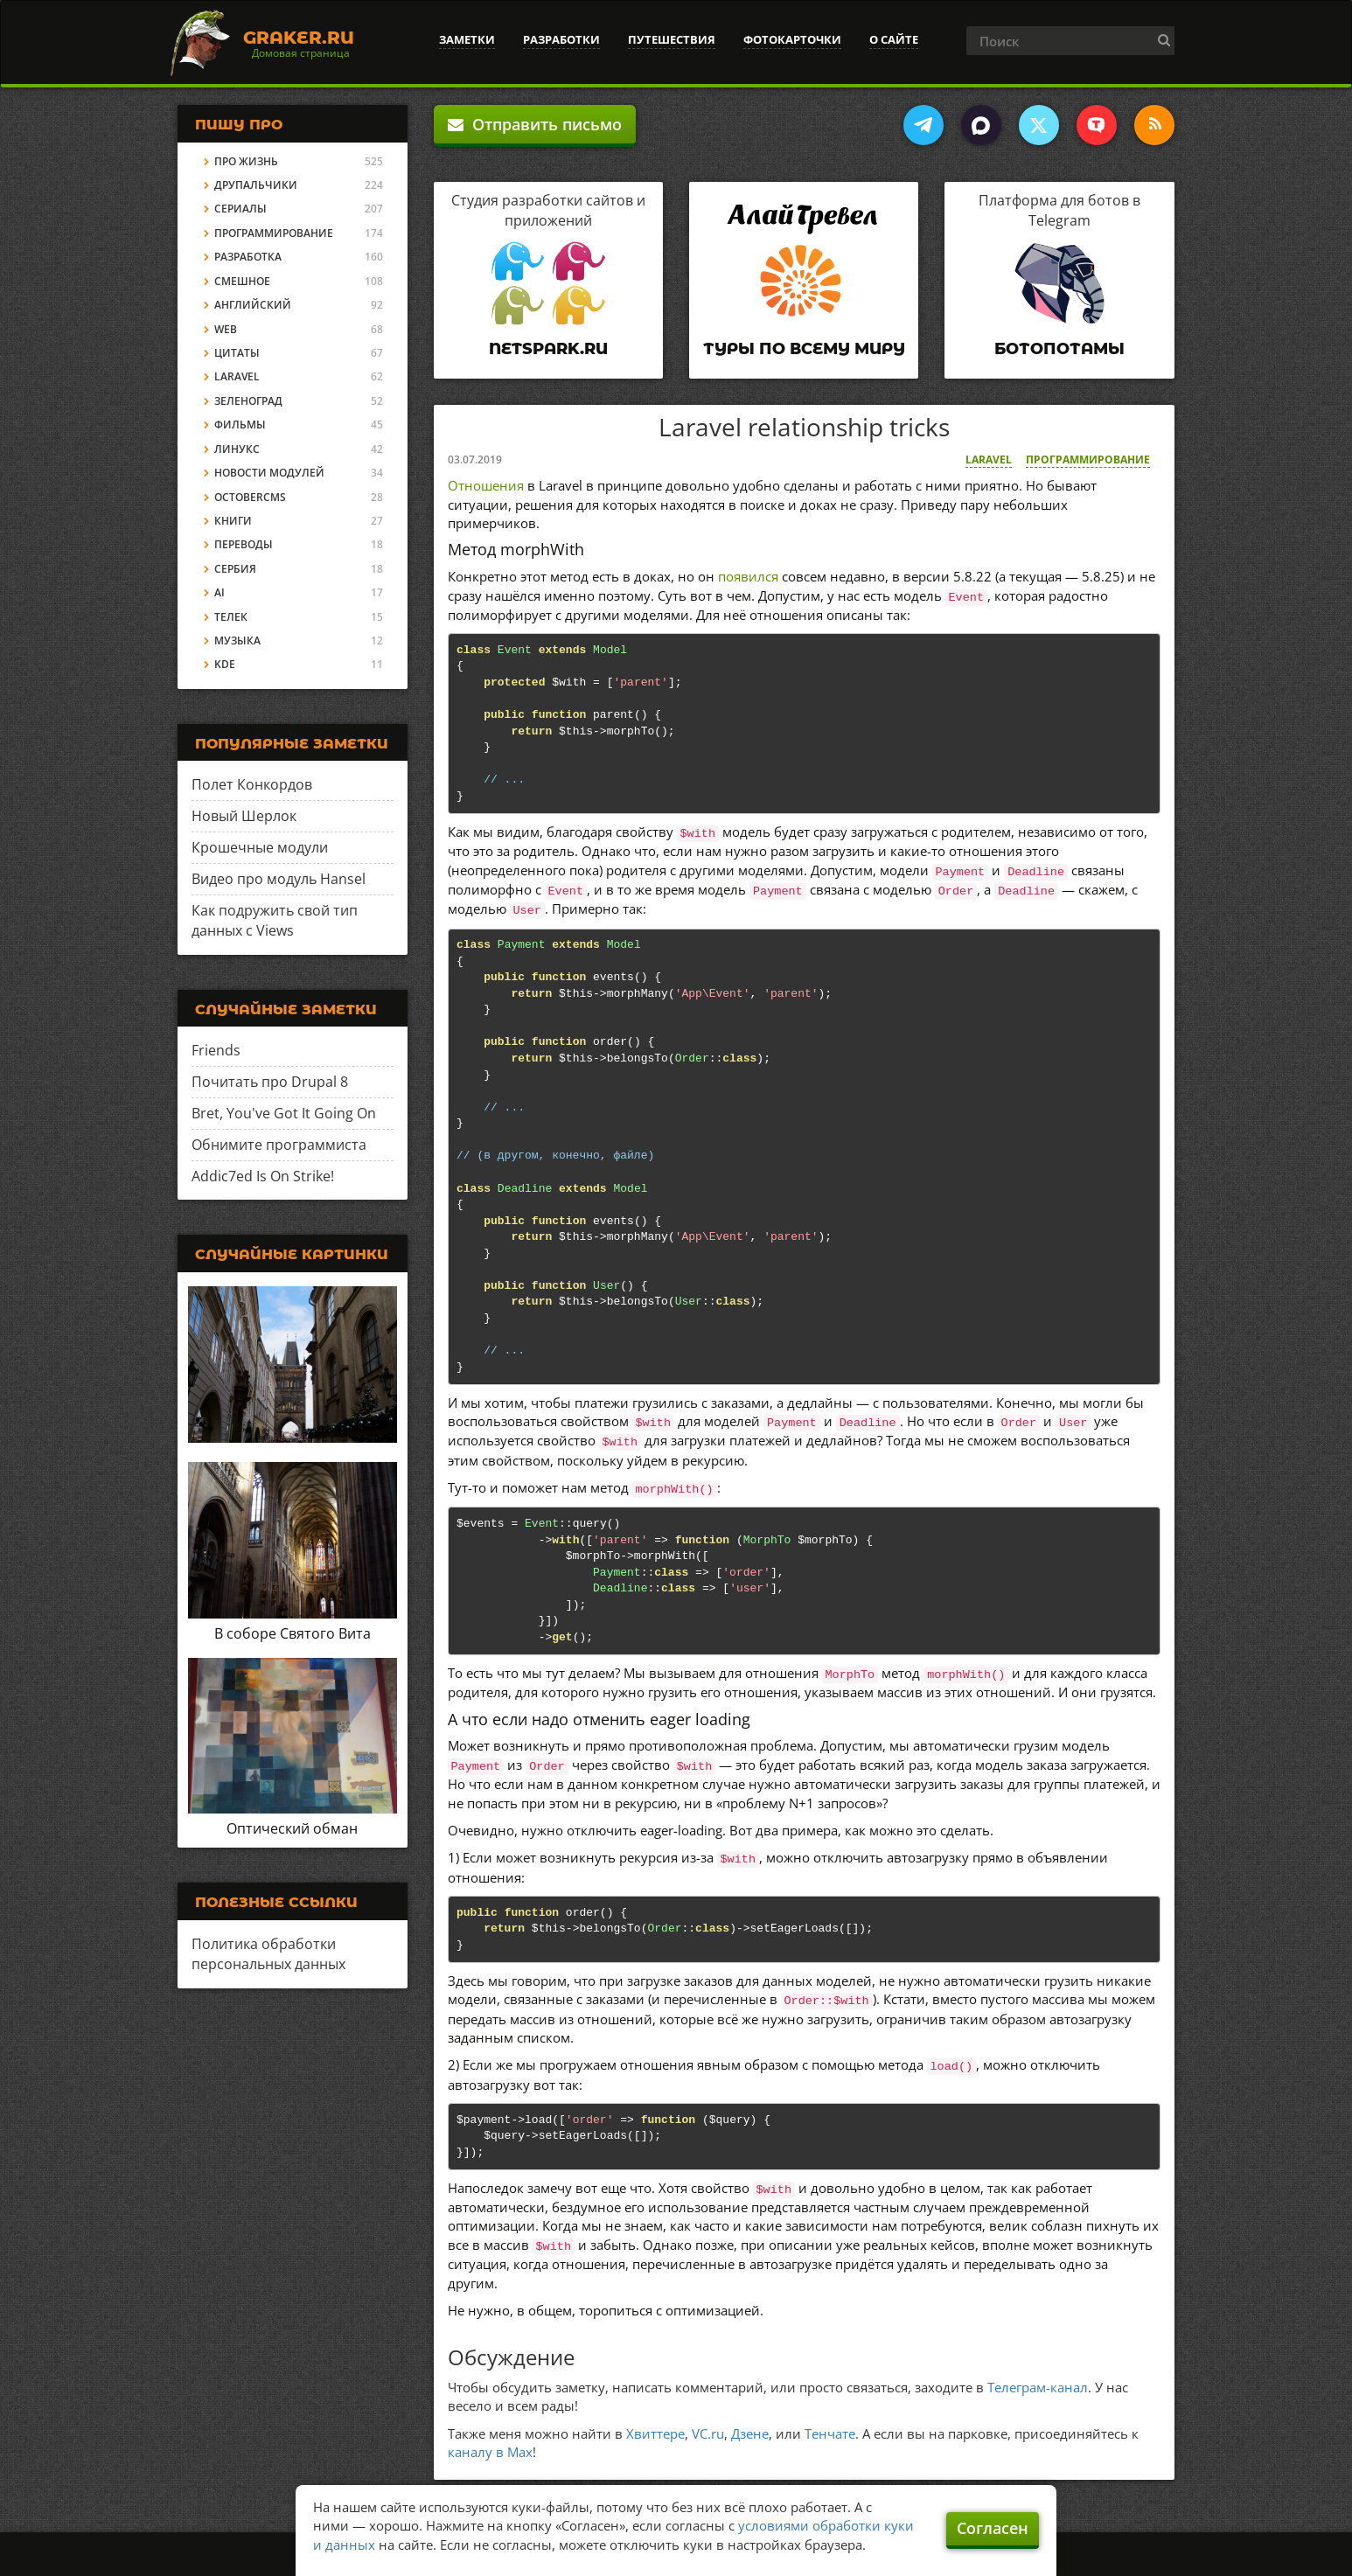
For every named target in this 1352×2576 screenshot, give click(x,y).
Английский (252, 304)
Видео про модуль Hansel (279, 878)
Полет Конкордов (252, 784)
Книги (233, 520)
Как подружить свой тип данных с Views (275, 920)
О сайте (893, 39)
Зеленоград (248, 400)
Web (225, 329)
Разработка (248, 256)
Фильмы (240, 424)
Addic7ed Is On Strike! (263, 1176)
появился (748, 576)
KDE (224, 664)
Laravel (988, 459)
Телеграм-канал (1037, 2387)
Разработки (561, 39)
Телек (230, 616)
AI (219, 592)
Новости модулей (269, 472)
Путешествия (671, 39)
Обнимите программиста (279, 1144)
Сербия (235, 568)
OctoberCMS (250, 497)
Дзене (750, 2433)
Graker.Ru (298, 37)
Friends (216, 1050)
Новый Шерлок (244, 815)
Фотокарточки (792, 39)
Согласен (992, 2527)
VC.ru (708, 2433)
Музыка (237, 640)
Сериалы (240, 208)
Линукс (237, 449)
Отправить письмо (535, 124)
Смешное (242, 281)
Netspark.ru (548, 349)
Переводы (243, 544)
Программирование (1088, 459)
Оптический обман (292, 1828)
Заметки (467, 39)
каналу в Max (490, 2452)
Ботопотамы (1059, 349)
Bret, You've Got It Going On (284, 1113)
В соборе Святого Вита (292, 1633)
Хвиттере (655, 2433)
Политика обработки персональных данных (268, 1954)
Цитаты (237, 352)
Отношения (486, 485)
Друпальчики (255, 185)
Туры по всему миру (804, 349)
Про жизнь (246, 161)
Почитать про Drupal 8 (270, 1081)
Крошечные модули (260, 847)
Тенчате (830, 2433)
